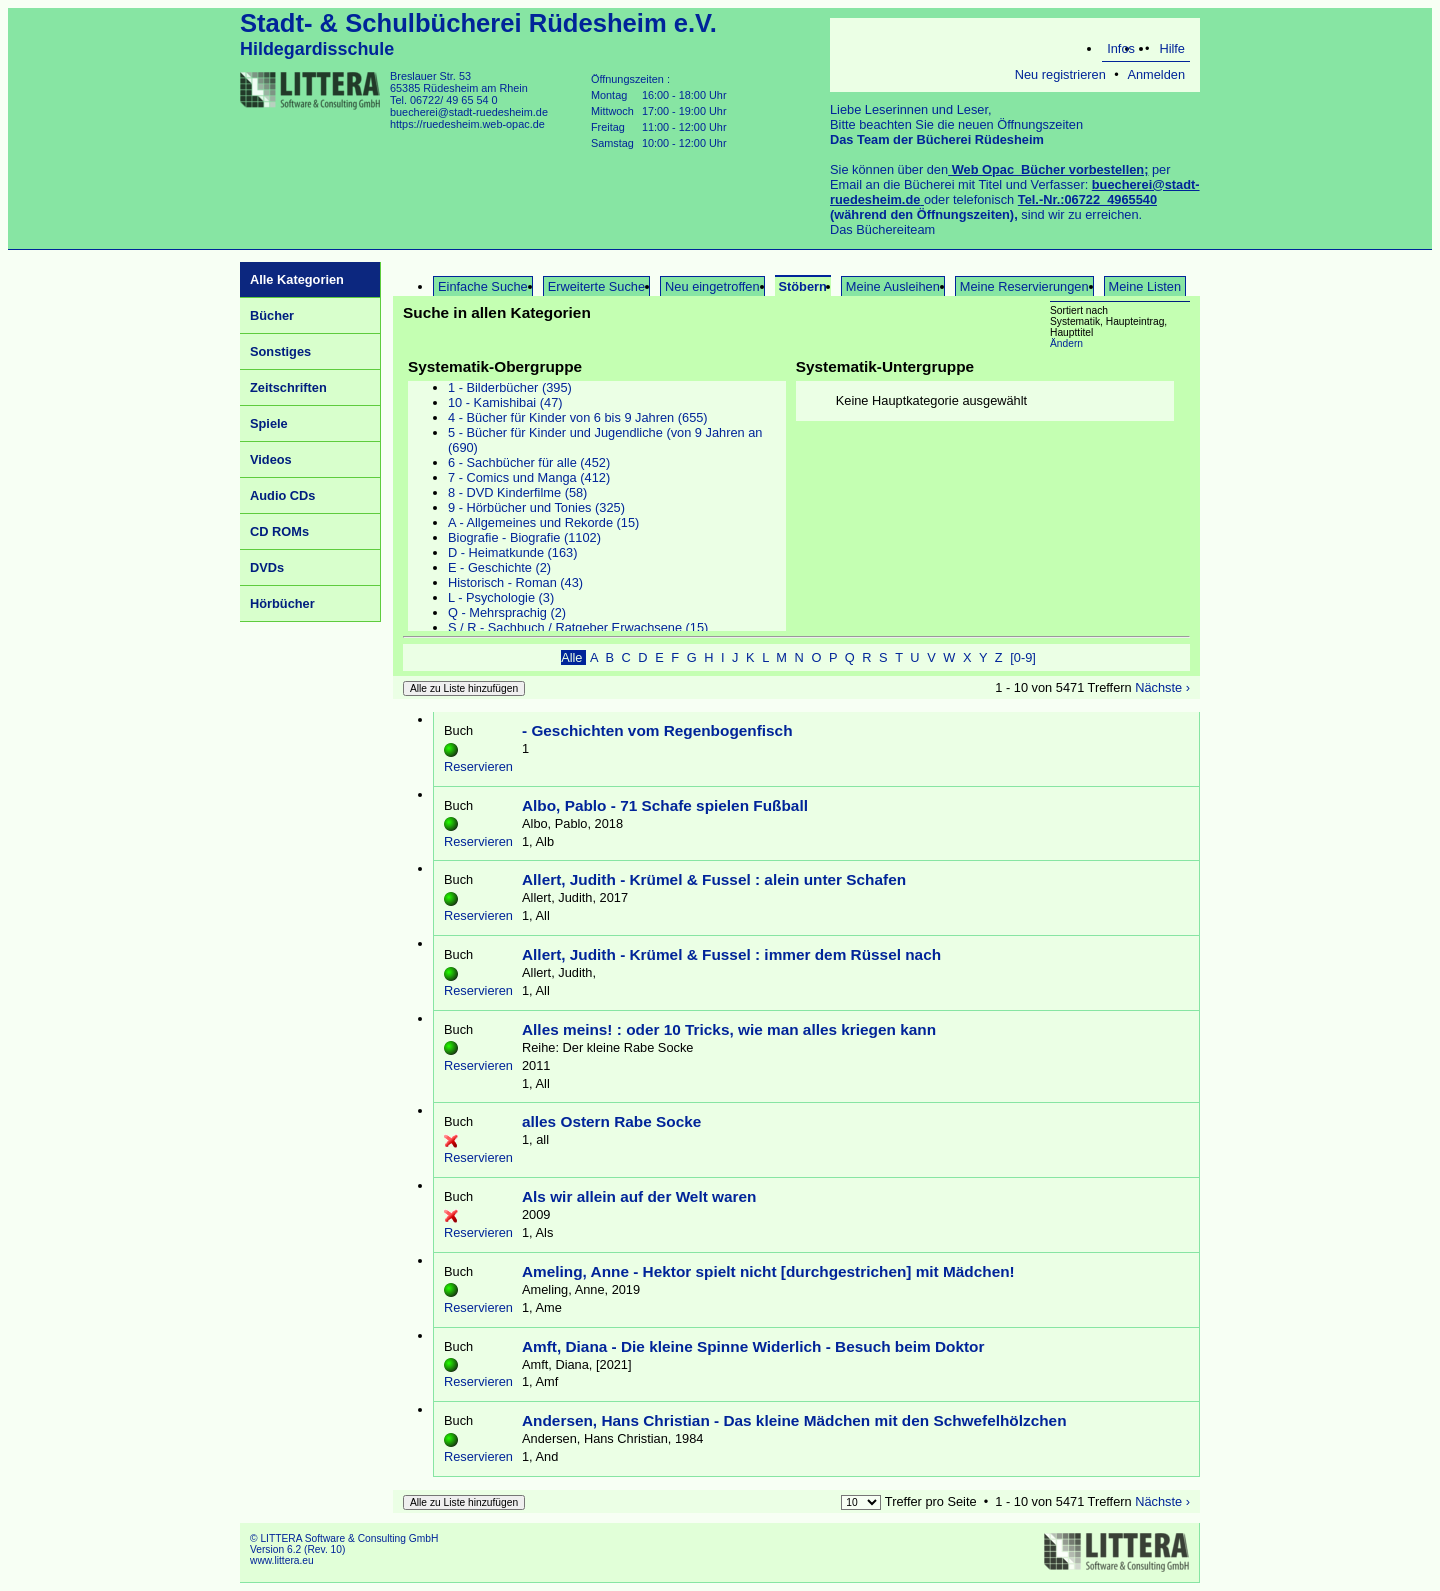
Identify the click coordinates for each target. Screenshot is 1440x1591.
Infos (1121, 48)
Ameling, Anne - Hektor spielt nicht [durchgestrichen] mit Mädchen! (768, 1271)
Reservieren (478, 766)
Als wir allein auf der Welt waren (639, 1196)
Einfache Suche (483, 286)
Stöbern (803, 286)
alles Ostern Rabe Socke (611, 1121)
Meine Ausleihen (893, 286)
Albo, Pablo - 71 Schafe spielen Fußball (665, 805)
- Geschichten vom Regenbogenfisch (657, 730)
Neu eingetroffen (712, 286)
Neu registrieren (1060, 74)
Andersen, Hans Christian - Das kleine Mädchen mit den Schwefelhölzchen (794, 1420)
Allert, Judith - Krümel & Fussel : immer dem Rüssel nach (731, 954)
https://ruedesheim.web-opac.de (467, 124)
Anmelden (1156, 74)
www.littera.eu (282, 1560)
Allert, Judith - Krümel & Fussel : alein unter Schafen (714, 879)
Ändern (1066, 343)
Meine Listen (1145, 286)
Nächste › (1162, 687)
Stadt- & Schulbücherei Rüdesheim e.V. (478, 23)
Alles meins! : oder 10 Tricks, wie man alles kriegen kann (729, 1029)
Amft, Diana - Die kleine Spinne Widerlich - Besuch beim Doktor (753, 1346)
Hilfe (1172, 48)
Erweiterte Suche (596, 286)
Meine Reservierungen (1024, 286)
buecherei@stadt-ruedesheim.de (469, 112)
